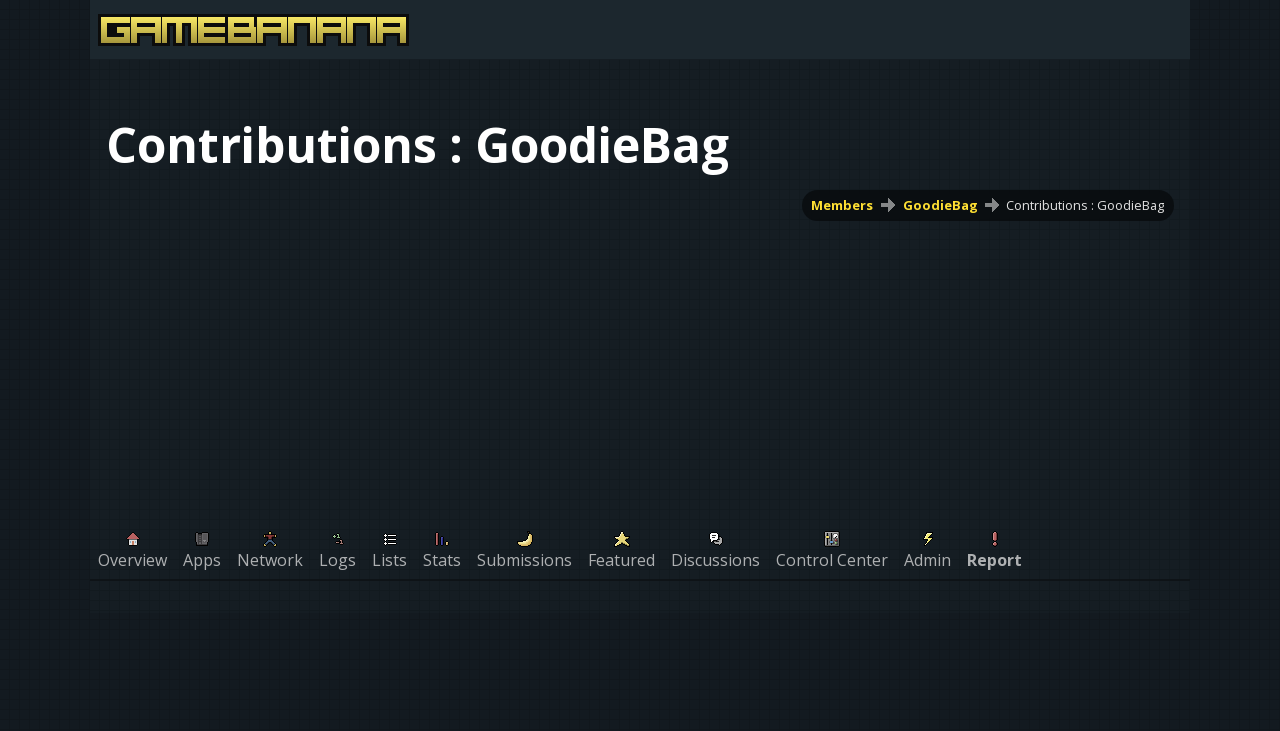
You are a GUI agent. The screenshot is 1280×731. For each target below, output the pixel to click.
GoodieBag (940, 205)
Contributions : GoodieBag (1085, 205)
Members (843, 205)
